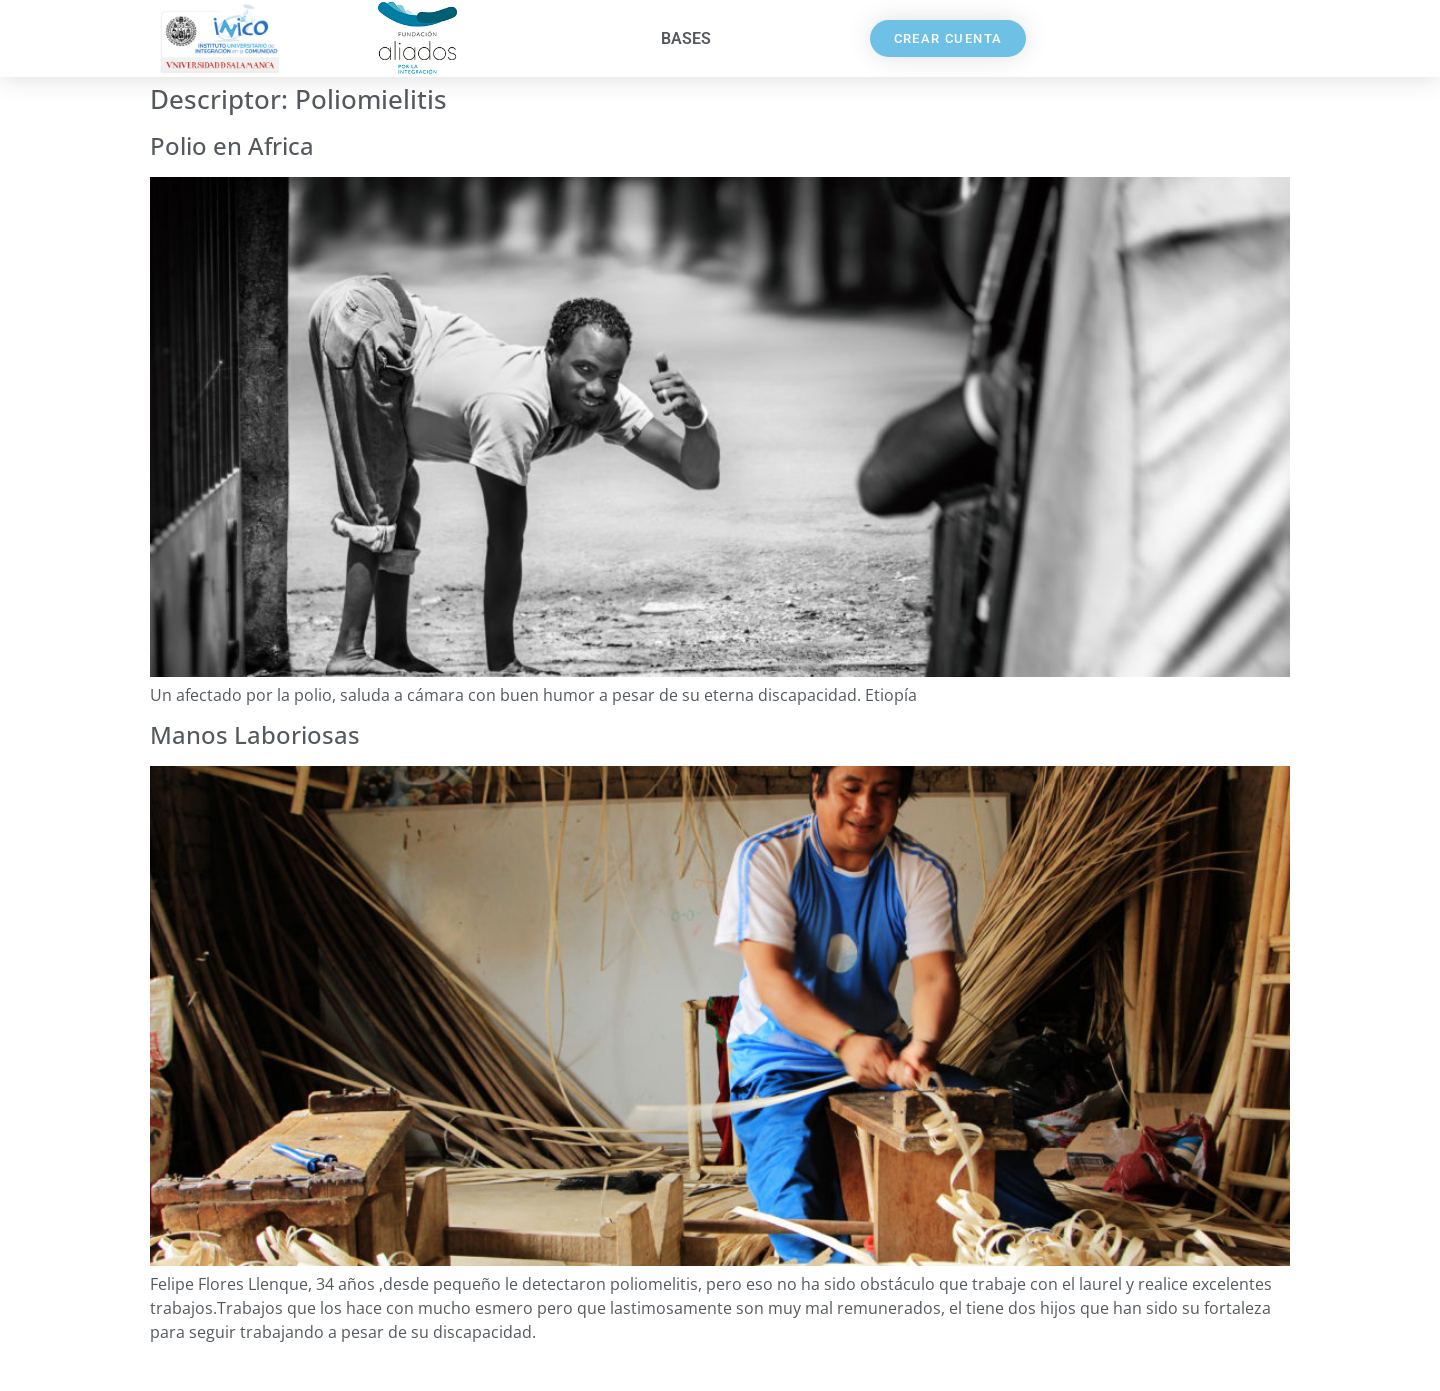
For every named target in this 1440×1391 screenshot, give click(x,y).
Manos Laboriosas (255, 734)
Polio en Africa (232, 145)
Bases (686, 38)
